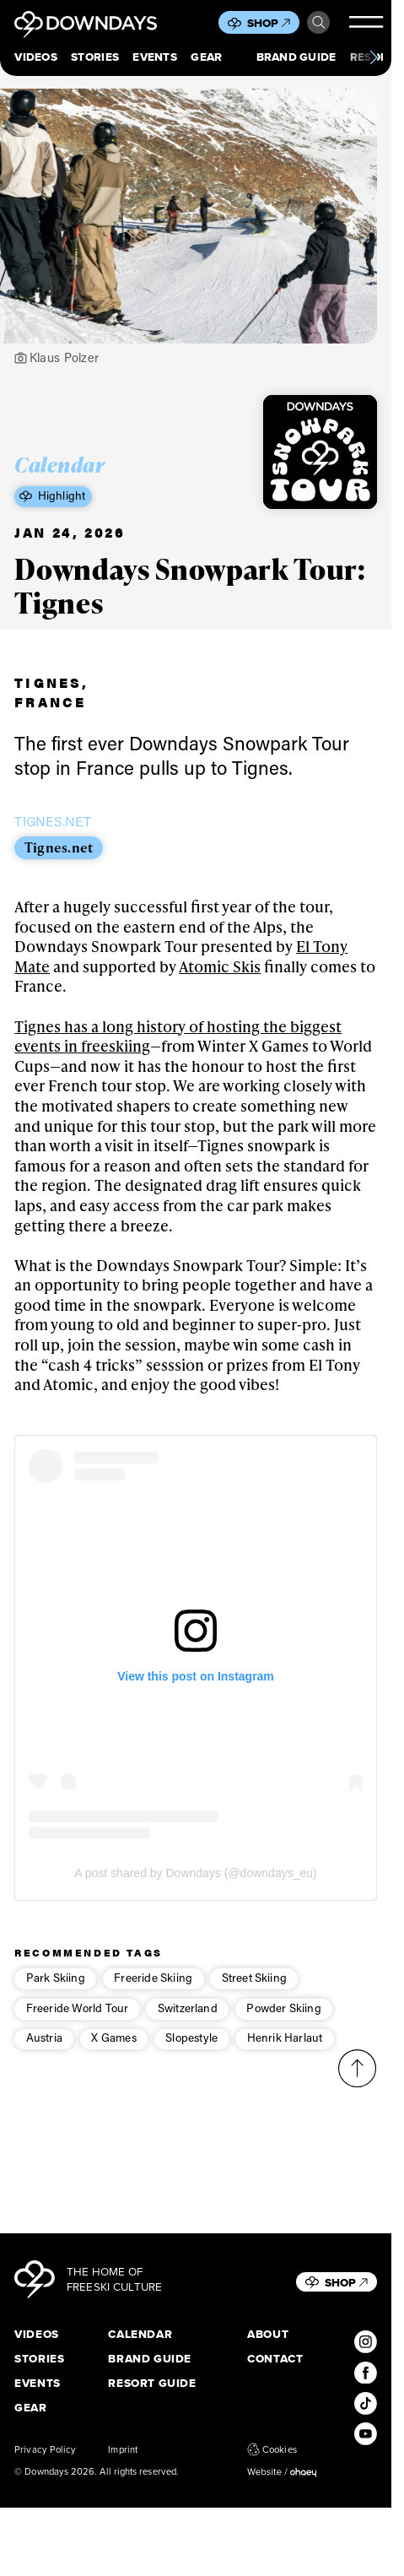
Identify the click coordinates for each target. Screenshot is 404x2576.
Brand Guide (296, 57)
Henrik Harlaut (285, 2053)
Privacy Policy (45, 2449)
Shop (269, 22)
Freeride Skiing (153, 1992)
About (267, 2334)
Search (318, 22)
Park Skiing (55, 1992)
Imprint (122, 2449)
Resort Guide (152, 2383)
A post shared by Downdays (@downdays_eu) (195, 1889)
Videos (35, 57)
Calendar (140, 2334)
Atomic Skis (220, 982)
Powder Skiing (283, 2023)
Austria (44, 2053)
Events (154, 57)
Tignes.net (59, 862)
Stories (95, 57)
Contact (275, 2359)
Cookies (272, 2449)
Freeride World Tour (77, 2023)
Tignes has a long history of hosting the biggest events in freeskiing (178, 1051)
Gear (206, 57)
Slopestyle (191, 2053)
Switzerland (188, 2023)
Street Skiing (254, 1992)
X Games (113, 2053)
